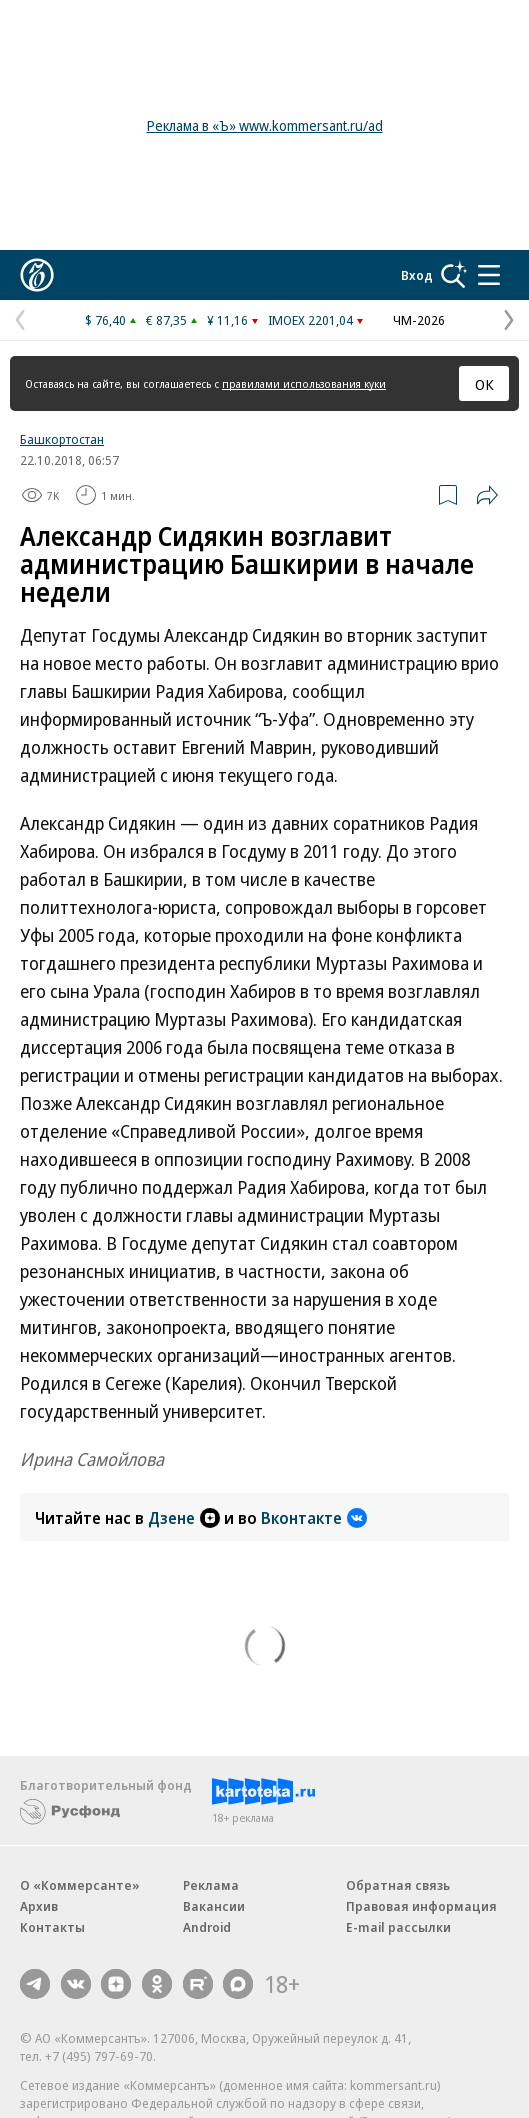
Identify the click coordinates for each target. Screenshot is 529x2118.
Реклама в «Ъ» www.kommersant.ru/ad (265, 125)
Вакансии (214, 1906)
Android (207, 1927)
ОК (484, 384)
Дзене (184, 1518)
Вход (417, 275)
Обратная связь (398, 1885)
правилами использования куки (304, 383)
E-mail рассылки (398, 1927)
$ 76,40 (105, 320)
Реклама (211, 1885)
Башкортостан (62, 439)
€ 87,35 (166, 320)
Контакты (52, 1927)
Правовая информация (421, 1906)
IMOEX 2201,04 (310, 320)
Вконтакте (314, 1518)
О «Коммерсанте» (80, 1885)
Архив (39, 1906)
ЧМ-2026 (419, 320)
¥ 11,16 (227, 320)
